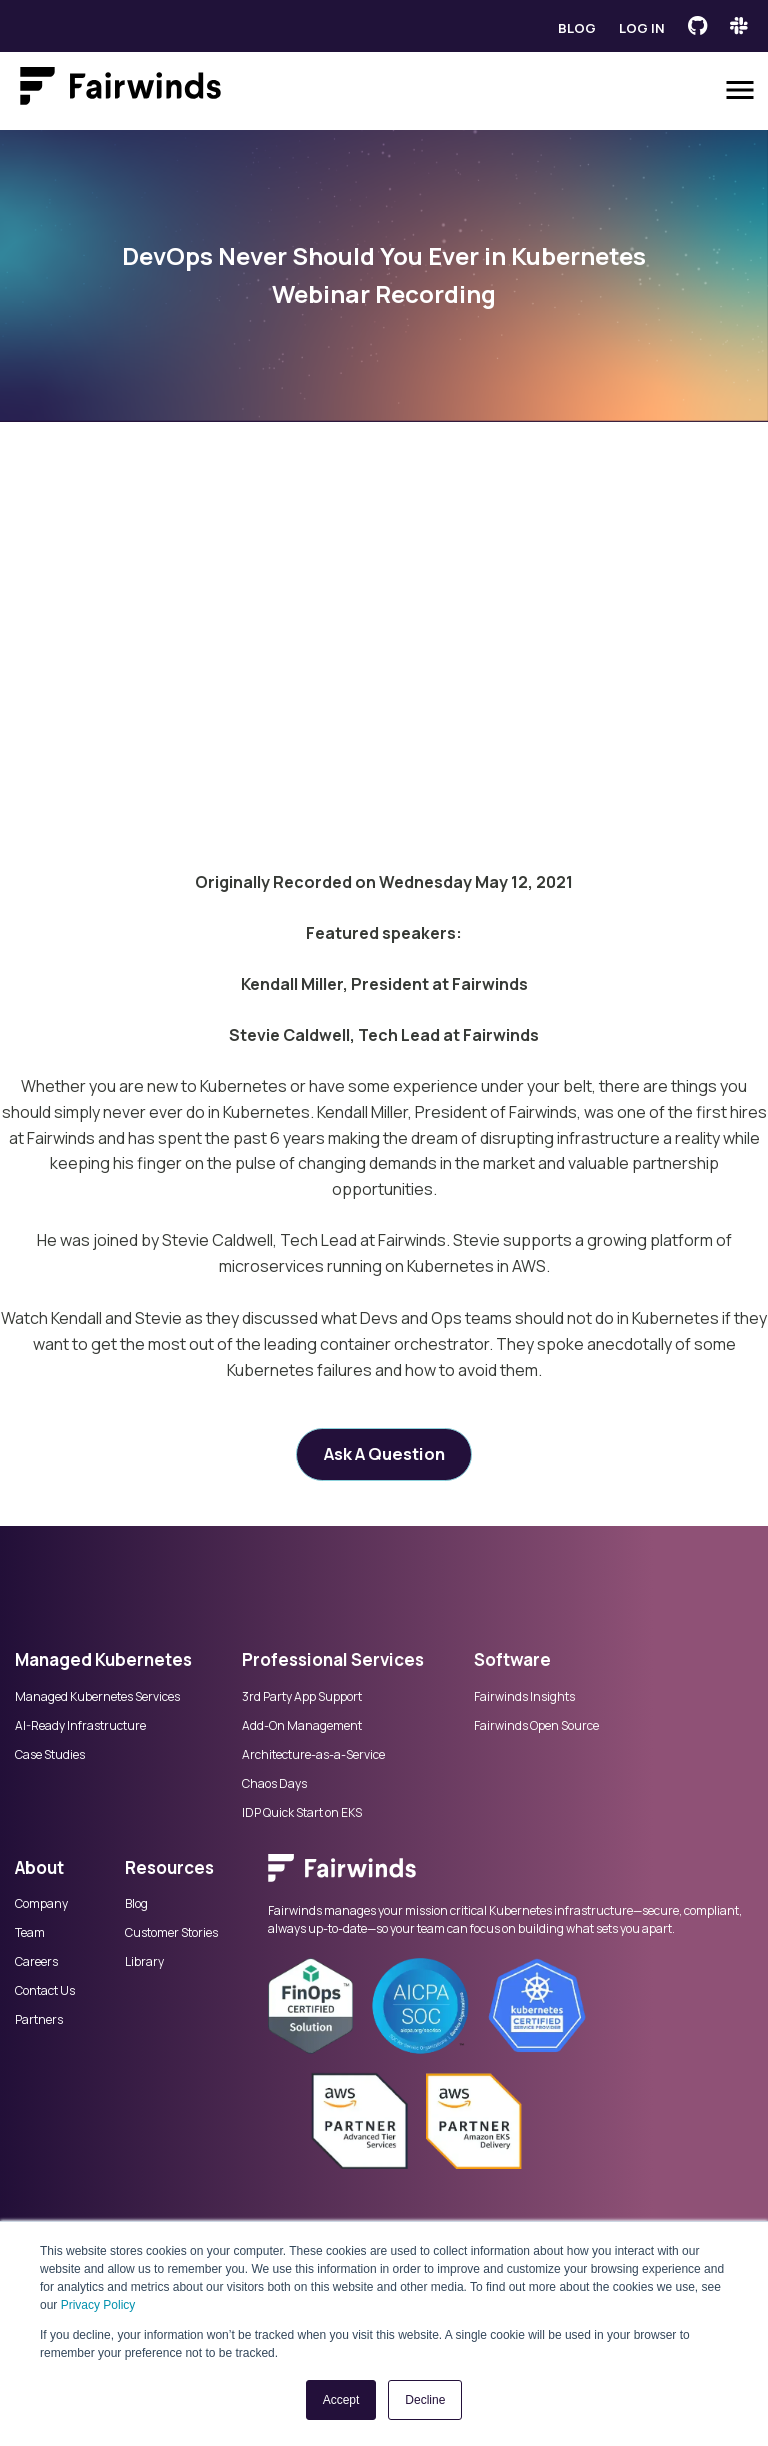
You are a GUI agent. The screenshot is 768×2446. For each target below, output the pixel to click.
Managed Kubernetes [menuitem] (103, 1659)
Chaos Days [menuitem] (274, 1784)
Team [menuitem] (30, 1933)
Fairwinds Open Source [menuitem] (536, 1726)
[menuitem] (510, 1878)
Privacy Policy (98, 2305)
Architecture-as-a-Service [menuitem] (313, 1755)
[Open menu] (740, 90)
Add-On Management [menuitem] (302, 1726)
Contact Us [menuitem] (45, 1991)
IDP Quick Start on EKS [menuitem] (302, 1813)
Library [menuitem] (144, 1962)
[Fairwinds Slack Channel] (739, 26)
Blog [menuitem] (136, 1904)
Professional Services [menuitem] (333, 1659)
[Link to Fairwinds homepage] (120, 90)
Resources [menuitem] (169, 1867)
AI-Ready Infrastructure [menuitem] (80, 1726)
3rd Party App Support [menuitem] (302, 1697)
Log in (642, 28)
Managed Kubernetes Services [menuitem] (97, 1697)
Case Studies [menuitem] (50, 1755)
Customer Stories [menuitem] (171, 1933)
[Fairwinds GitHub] (697, 26)
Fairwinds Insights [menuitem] (524, 1697)
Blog (577, 28)
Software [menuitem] (512, 1659)
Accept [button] (341, 2400)
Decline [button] (425, 2400)
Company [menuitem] (41, 1904)
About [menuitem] (39, 1867)
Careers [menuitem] (36, 1962)
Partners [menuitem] (39, 2020)
